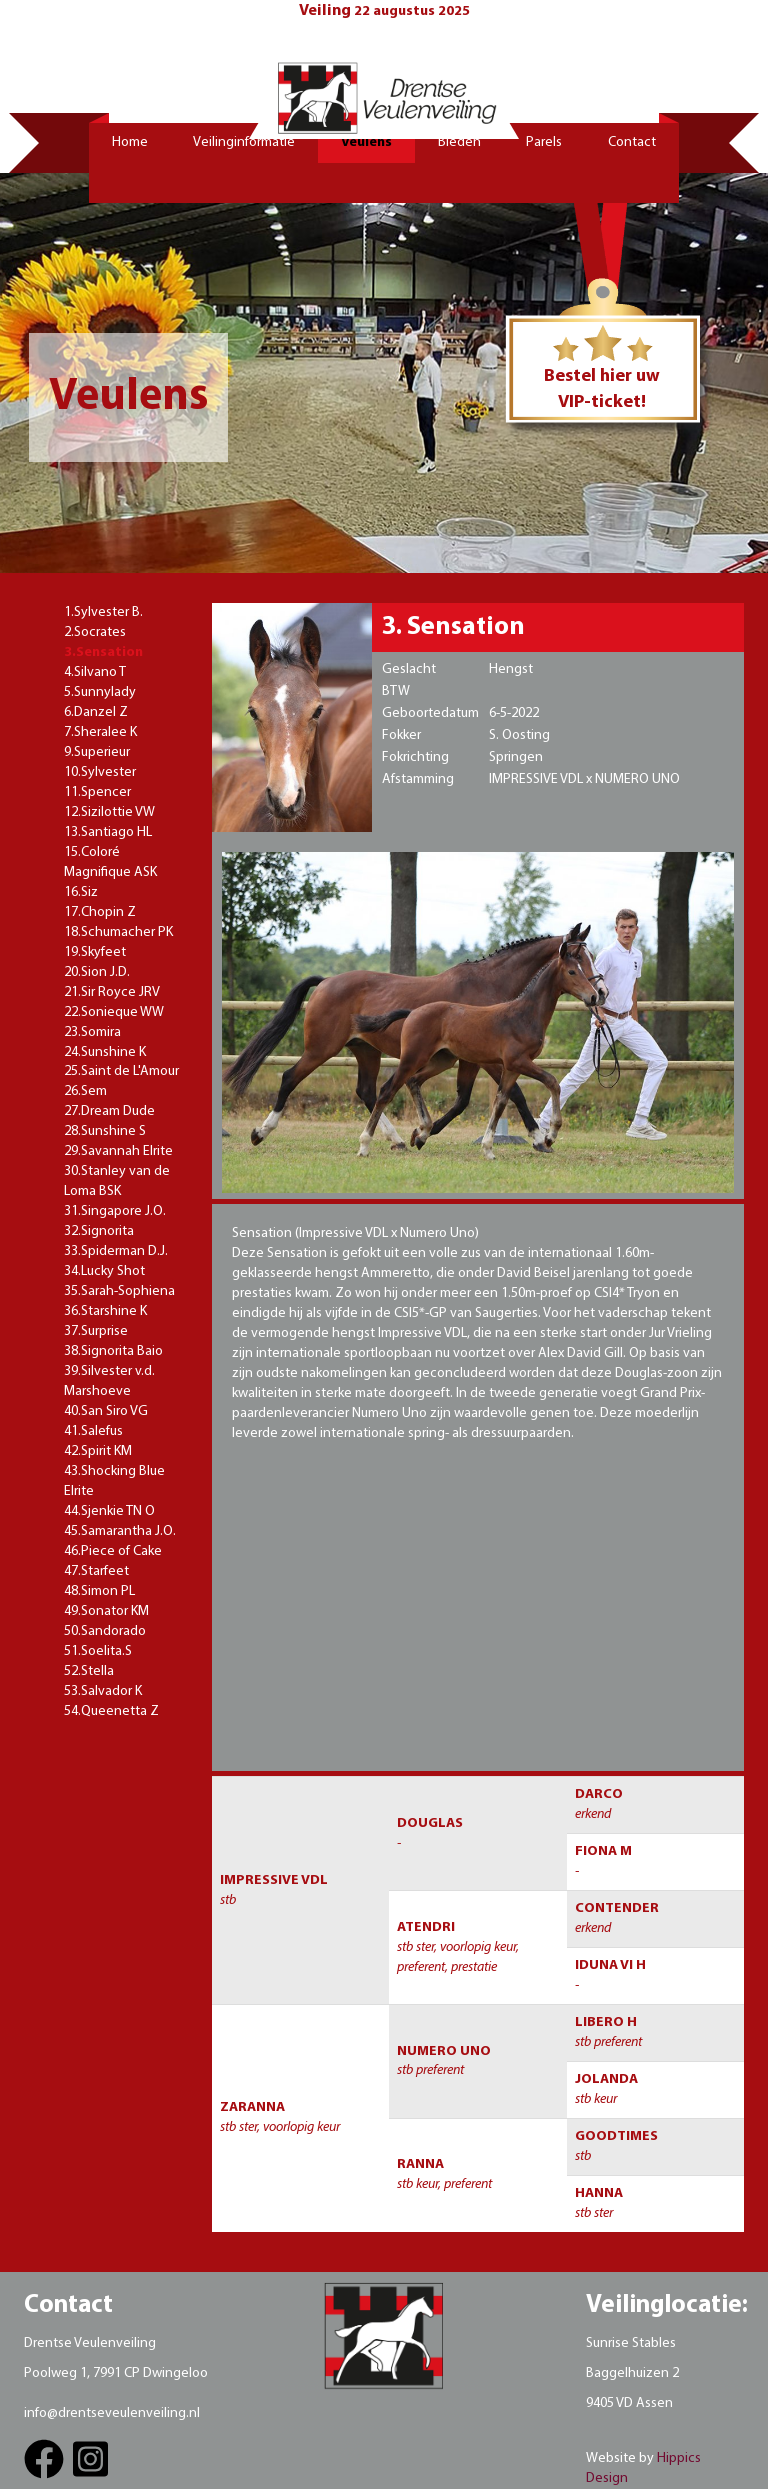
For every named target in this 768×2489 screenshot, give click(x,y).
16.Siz (81, 892)
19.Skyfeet (95, 952)
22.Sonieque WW (114, 1012)
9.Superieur (97, 752)
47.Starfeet (96, 1571)
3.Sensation (103, 652)
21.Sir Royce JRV (112, 992)
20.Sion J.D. (97, 972)
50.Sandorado (105, 1631)
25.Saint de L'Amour (121, 1071)
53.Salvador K (103, 1691)
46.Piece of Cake (113, 1551)
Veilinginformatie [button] (244, 142)
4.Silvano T (95, 672)
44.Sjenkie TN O (109, 1511)
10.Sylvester (100, 772)
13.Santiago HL (108, 832)
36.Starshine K (105, 1311)
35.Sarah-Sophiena (119, 1291)
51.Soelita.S (98, 1651)
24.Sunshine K (105, 1052)
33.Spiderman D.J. (116, 1251)
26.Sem (85, 1091)
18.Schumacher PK (118, 932)
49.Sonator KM (106, 1611)
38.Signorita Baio (113, 1351)
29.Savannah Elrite (118, 1151)
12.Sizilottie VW (109, 812)
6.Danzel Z (96, 712)
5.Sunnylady (100, 692)
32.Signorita (99, 1231)
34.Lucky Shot (104, 1271)
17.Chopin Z (100, 912)
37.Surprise (96, 1331)
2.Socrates (95, 632)
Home (130, 142)
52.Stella (89, 1671)
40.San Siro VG (106, 1411)
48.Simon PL (99, 1591)
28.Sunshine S (105, 1131)
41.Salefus (93, 1431)
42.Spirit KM (98, 1451)
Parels (544, 142)
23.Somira (92, 1032)
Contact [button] (632, 142)
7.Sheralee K (100, 732)
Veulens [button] (366, 142)
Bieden (459, 142)
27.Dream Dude (109, 1111)
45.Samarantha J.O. (120, 1531)
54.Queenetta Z (111, 1711)
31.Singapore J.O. (115, 1211)
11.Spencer (97, 792)
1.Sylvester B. (103, 612)
